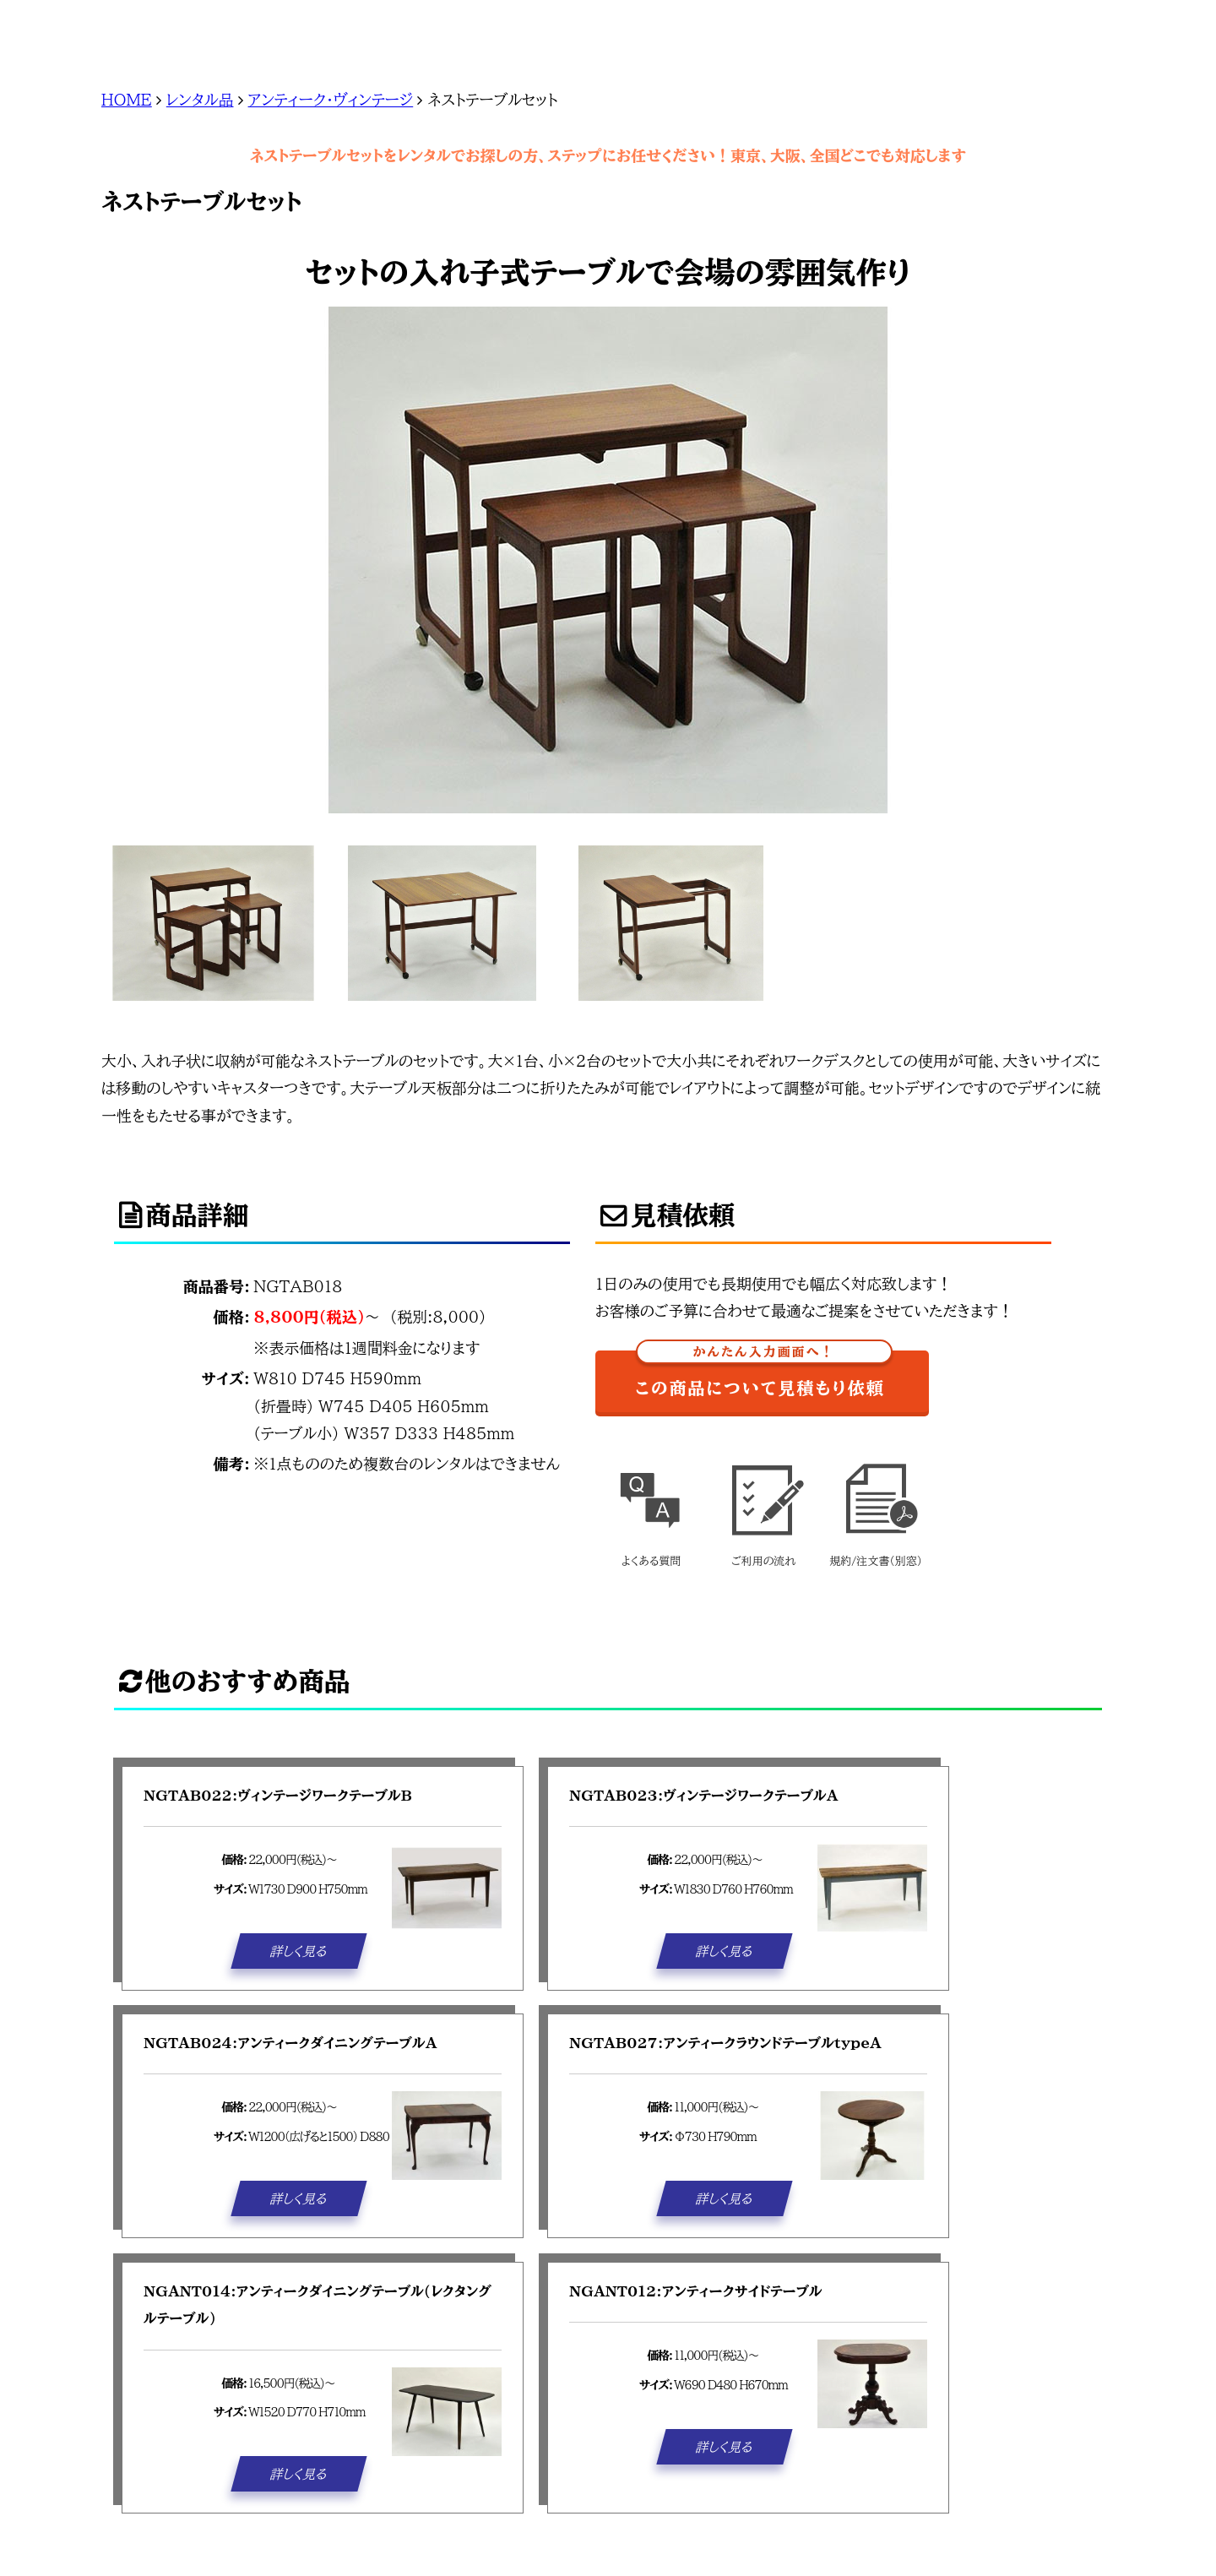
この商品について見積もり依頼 (763, 1373)
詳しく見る (299, 1950)
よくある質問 (651, 1509)
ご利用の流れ (763, 1509)
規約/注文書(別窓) (875, 1509)
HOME (126, 99)
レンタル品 (200, 99)
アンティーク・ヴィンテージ (331, 99)
